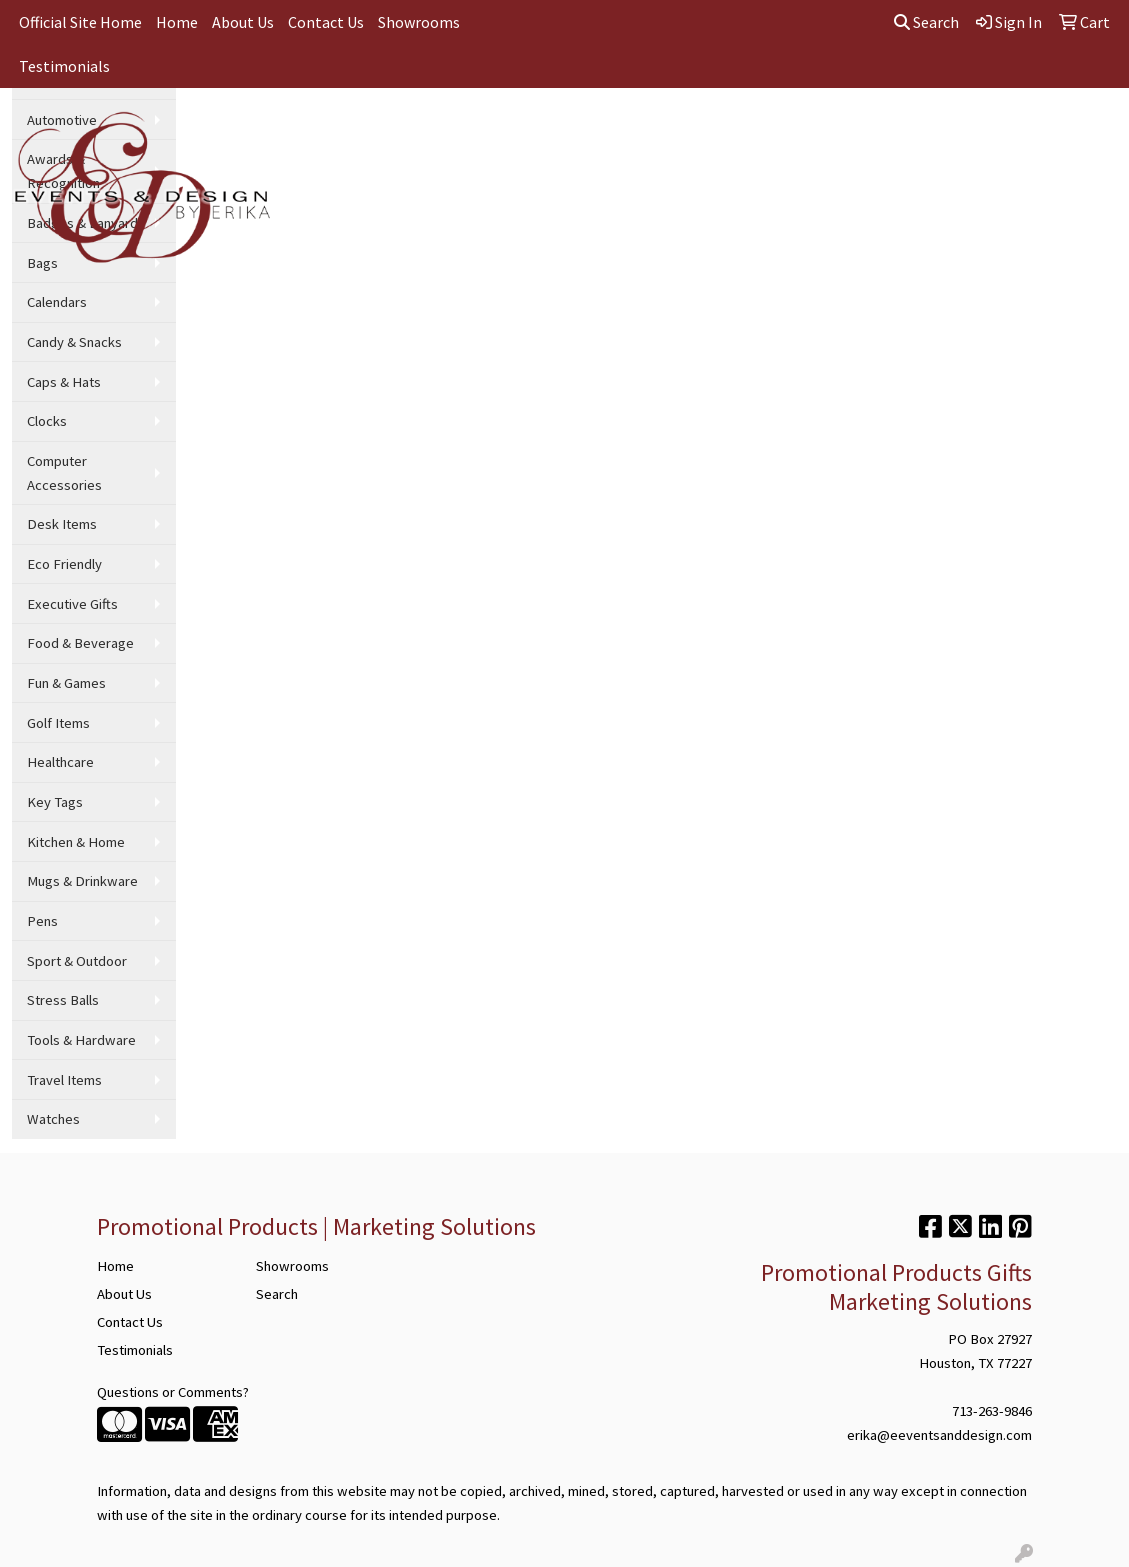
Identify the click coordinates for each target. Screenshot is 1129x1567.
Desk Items (62, 524)
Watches (53, 1119)
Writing (778, 132)
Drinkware (514, 132)
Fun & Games (66, 683)
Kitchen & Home (76, 842)
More (1040, 132)
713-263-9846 (992, 1411)
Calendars (57, 302)
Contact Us (326, 22)
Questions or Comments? (173, 1392)
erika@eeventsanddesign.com (939, 1435)
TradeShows (686, 132)
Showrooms (419, 22)
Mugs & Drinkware (82, 881)
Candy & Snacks (74, 342)
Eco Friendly (64, 564)
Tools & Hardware (81, 1040)
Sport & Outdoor (77, 961)
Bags (434, 132)
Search (926, 22)
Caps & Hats (64, 382)
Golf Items (58, 723)
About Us (243, 22)
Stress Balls (63, 1000)
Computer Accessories (64, 473)
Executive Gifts (72, 604)
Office (597, 132)
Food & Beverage (80, 643)
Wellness (963, 132)
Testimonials (64, 66)
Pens (42, 921)
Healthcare (60, 762)
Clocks (47, 421)
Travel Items (64, 1080)
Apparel (362, 132)
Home (177, 22)
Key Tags (55, 802)
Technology (868, 132)
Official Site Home (80, 22)
